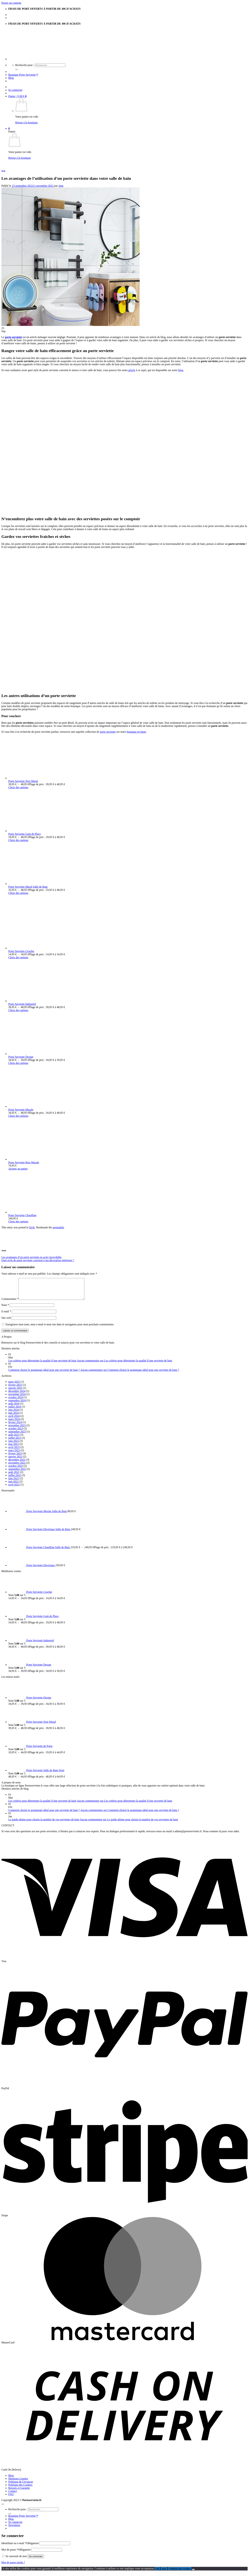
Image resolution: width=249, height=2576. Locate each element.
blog (180, 370)
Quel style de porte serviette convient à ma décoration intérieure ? (37, 1260)
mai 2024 (13, 1417)
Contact (12, 2495)
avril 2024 (14, 1420)
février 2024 (15, 1426)
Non (164, 2572)
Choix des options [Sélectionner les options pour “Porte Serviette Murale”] (18, 1115)
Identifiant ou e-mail (20, 2547)
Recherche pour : (24, 65)
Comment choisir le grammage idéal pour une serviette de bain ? (44, 1374)
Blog (11, 77)
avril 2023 (14, 1451)
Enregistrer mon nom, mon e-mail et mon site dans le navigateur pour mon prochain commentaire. (60, 1328)
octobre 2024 (15, 1401)
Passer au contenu (11, 2)
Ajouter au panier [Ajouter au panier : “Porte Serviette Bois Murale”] (18, 1168)
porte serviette (13, 337)
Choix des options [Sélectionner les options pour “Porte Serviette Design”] (18, 1063)
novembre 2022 (17, 1466)
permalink (58, 1227)
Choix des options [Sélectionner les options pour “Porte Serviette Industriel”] (18, 1010)
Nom (5, 1309)
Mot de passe (16, 2553)
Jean (60, 185)
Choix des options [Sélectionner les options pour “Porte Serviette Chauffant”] (18, 1221)
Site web (6, 1321)
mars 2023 (14, 1454)
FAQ (11, 2498)
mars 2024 (14, 1423)
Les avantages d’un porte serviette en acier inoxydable (31, 1257)
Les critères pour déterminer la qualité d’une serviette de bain (42, 1364)
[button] (15, 89)
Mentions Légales (18, 2482)
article (131, 370)
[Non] (193, 2573)
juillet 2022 (14, 1479)
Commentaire (10, 1303)
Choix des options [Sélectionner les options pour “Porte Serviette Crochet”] (18, 957)
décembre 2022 (16, 1463)
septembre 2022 (17, 1473)
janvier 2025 (15, 1392)
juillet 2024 (14, 1410)
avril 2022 (14, 1488)
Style (3, 171)
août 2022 (13, 1476)
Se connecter (36, 2560)
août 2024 (13, 1407)
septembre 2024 (17, 1404)
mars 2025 (14, 1385)
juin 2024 (13, 1413)
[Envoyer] (16, 69)
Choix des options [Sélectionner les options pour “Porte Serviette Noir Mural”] (18, 787)
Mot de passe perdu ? (13, 2566)
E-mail (6, 1315)
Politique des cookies (180, 2572)
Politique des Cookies (20, 2489)
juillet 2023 (14, 1441)
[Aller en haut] (2, 2508)
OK (157, 2572)
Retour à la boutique (26, 122)
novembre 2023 (17, 1429)
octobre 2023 (15, 1432)
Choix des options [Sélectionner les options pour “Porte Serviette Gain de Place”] (18, 840)
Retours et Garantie (19, 2492)
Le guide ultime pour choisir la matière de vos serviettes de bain (43, 1823)
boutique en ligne (136, 731)
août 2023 (13, 1438)
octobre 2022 (15, 1470)
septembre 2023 (17, 1435)
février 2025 (15, 1388)
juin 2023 (13, 1445)
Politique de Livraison (20, 2485)
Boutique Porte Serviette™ (23, 74)
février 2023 (15, 1457)
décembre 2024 (16, 1395)
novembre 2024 (17, 1398)
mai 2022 (13, 1485)
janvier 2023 (15, 1460)
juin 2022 (13, 1482)
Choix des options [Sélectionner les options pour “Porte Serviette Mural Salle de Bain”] (18, 893)
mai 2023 (13, 1448)
